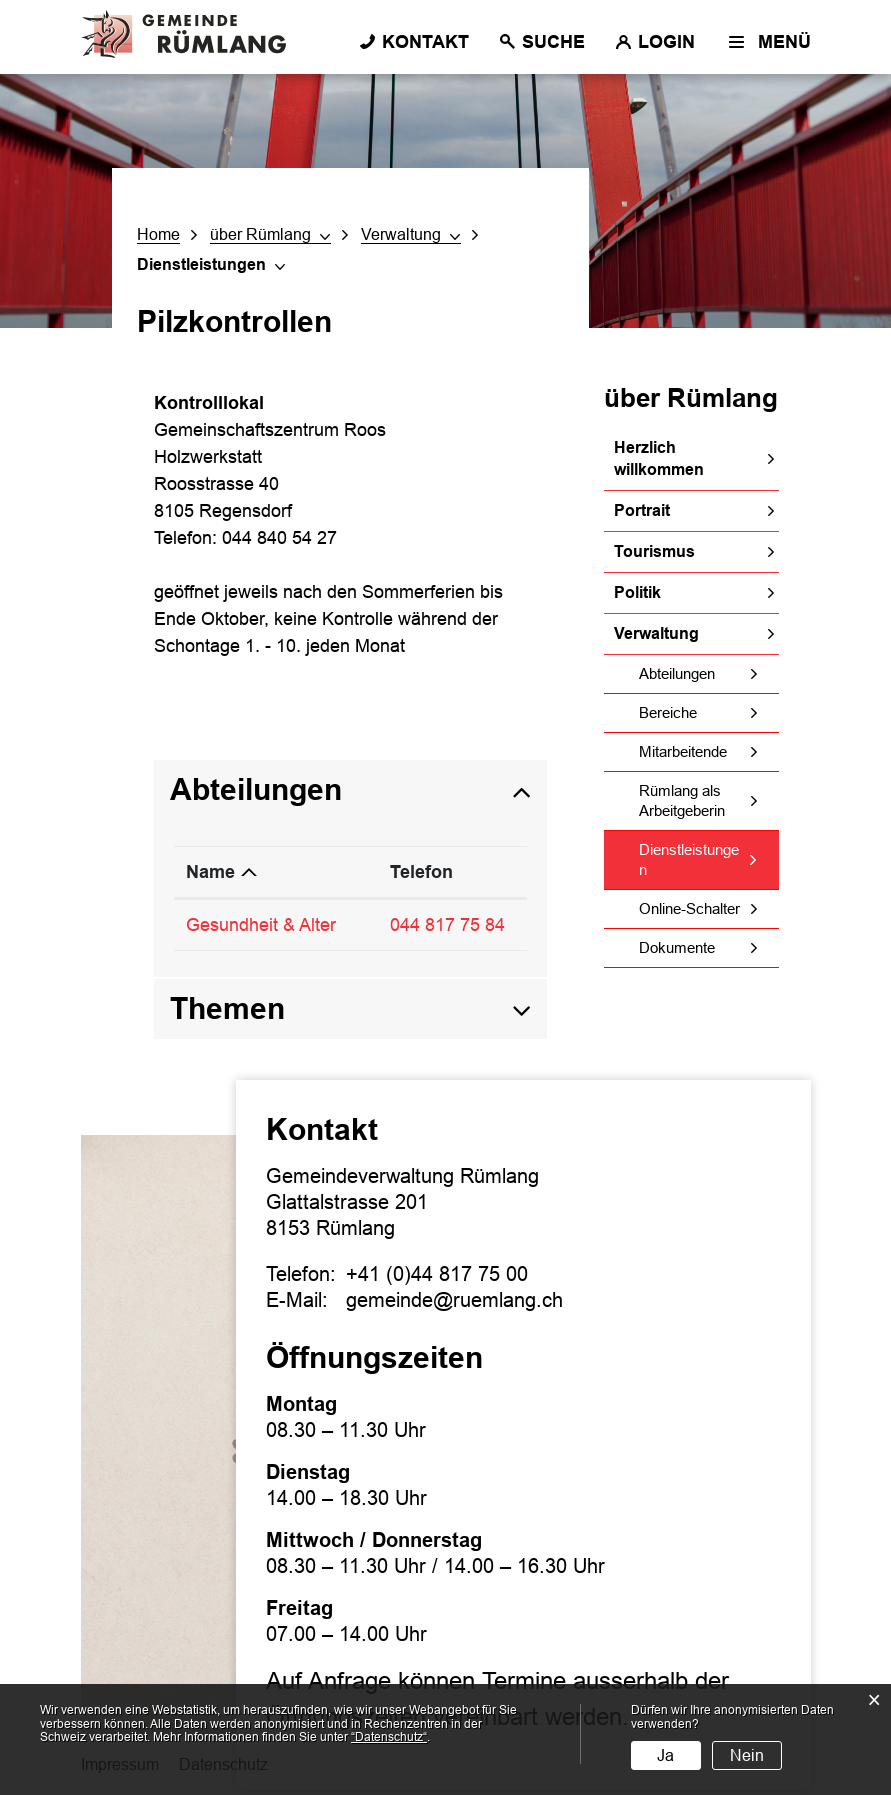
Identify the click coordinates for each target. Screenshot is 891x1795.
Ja (665, 1755)
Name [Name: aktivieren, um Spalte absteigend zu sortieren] (210, 872)
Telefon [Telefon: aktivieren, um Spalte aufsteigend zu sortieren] (421, 872)
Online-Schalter (689, 908)
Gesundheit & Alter (261, 925)
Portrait (642, 510)
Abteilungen (677, 673)
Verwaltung (656, 633)
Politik (637, 592)
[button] (270, 235)
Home (158, 234)
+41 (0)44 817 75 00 (437, 1274)
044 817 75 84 (447, 925)
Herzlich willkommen (659, 458)
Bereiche (668, 712)
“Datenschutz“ (389, 1737)
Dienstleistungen (689, 859)
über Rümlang (691, 398)
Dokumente (677, 947)
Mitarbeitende (683, 751)
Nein (747, 1755)
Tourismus (654, 551)
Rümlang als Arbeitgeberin (682, 800)
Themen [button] (227, 1008)
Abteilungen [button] (256, 789)
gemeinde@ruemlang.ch (454, 1300)
